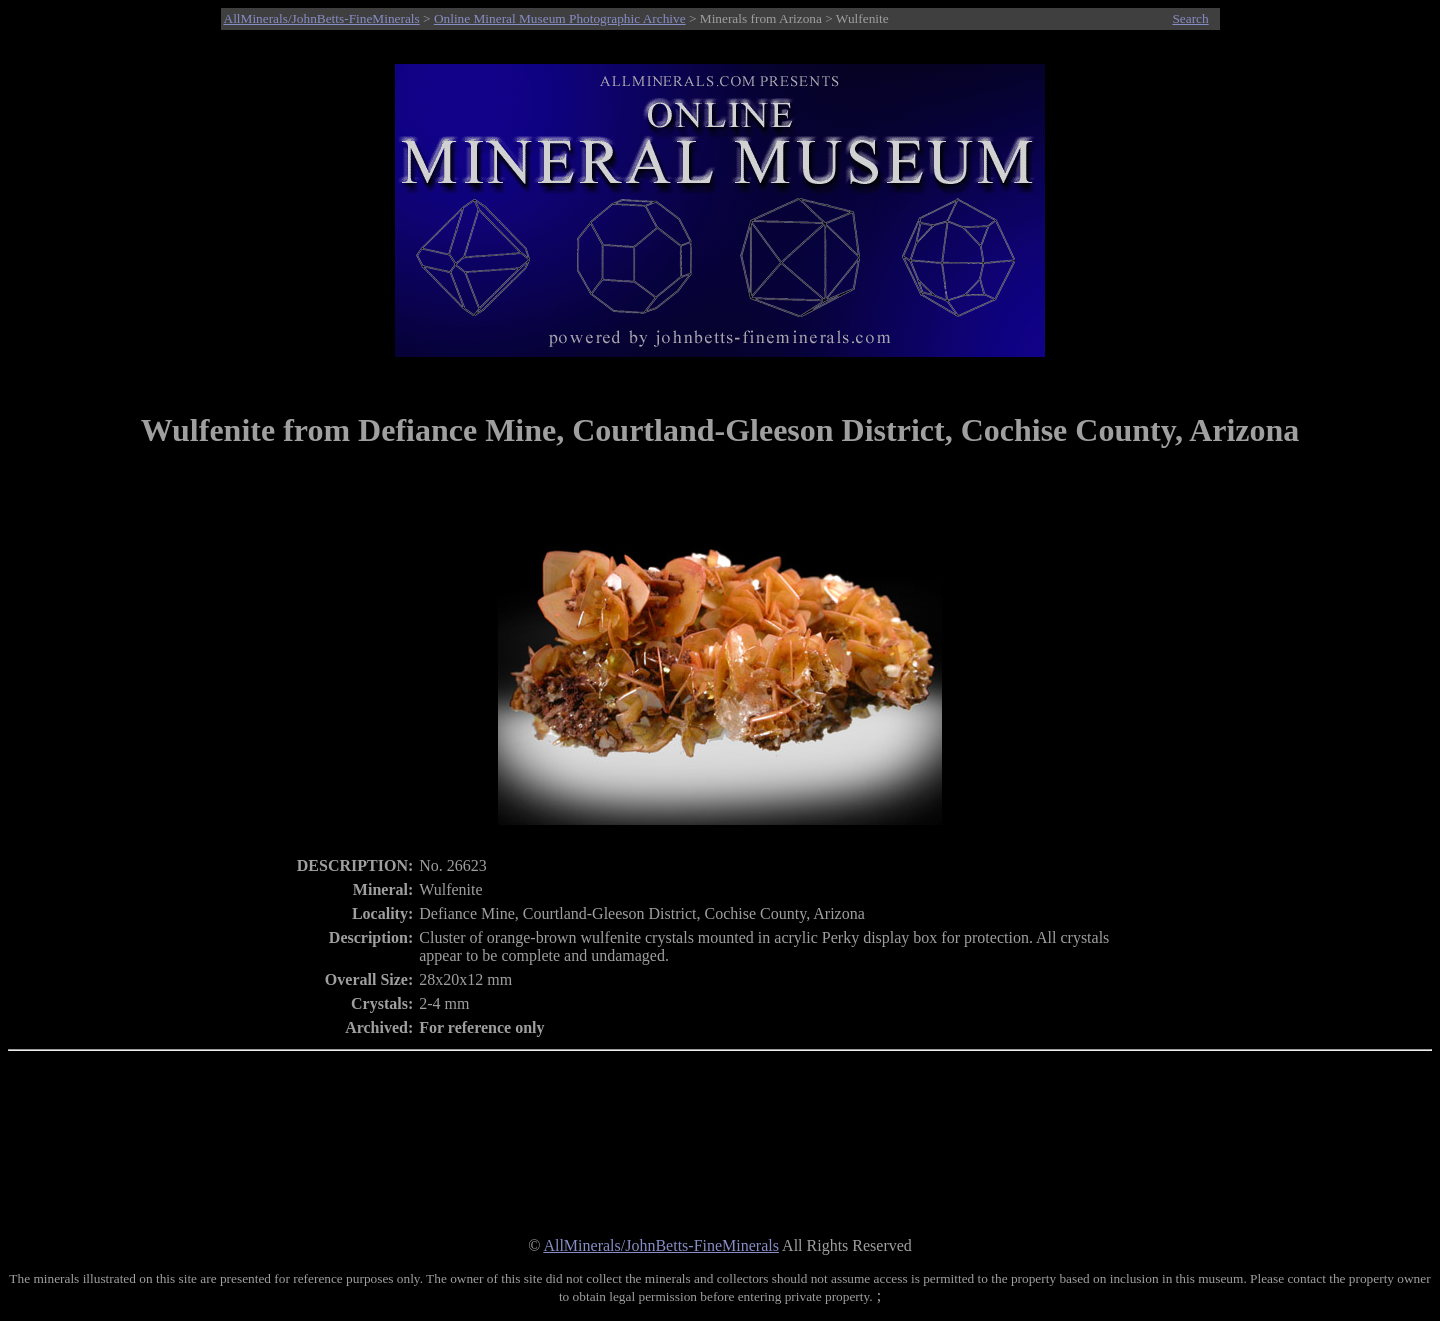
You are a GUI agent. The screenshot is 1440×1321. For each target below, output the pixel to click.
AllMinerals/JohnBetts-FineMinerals (322, 18)
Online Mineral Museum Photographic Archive (560, 18)
